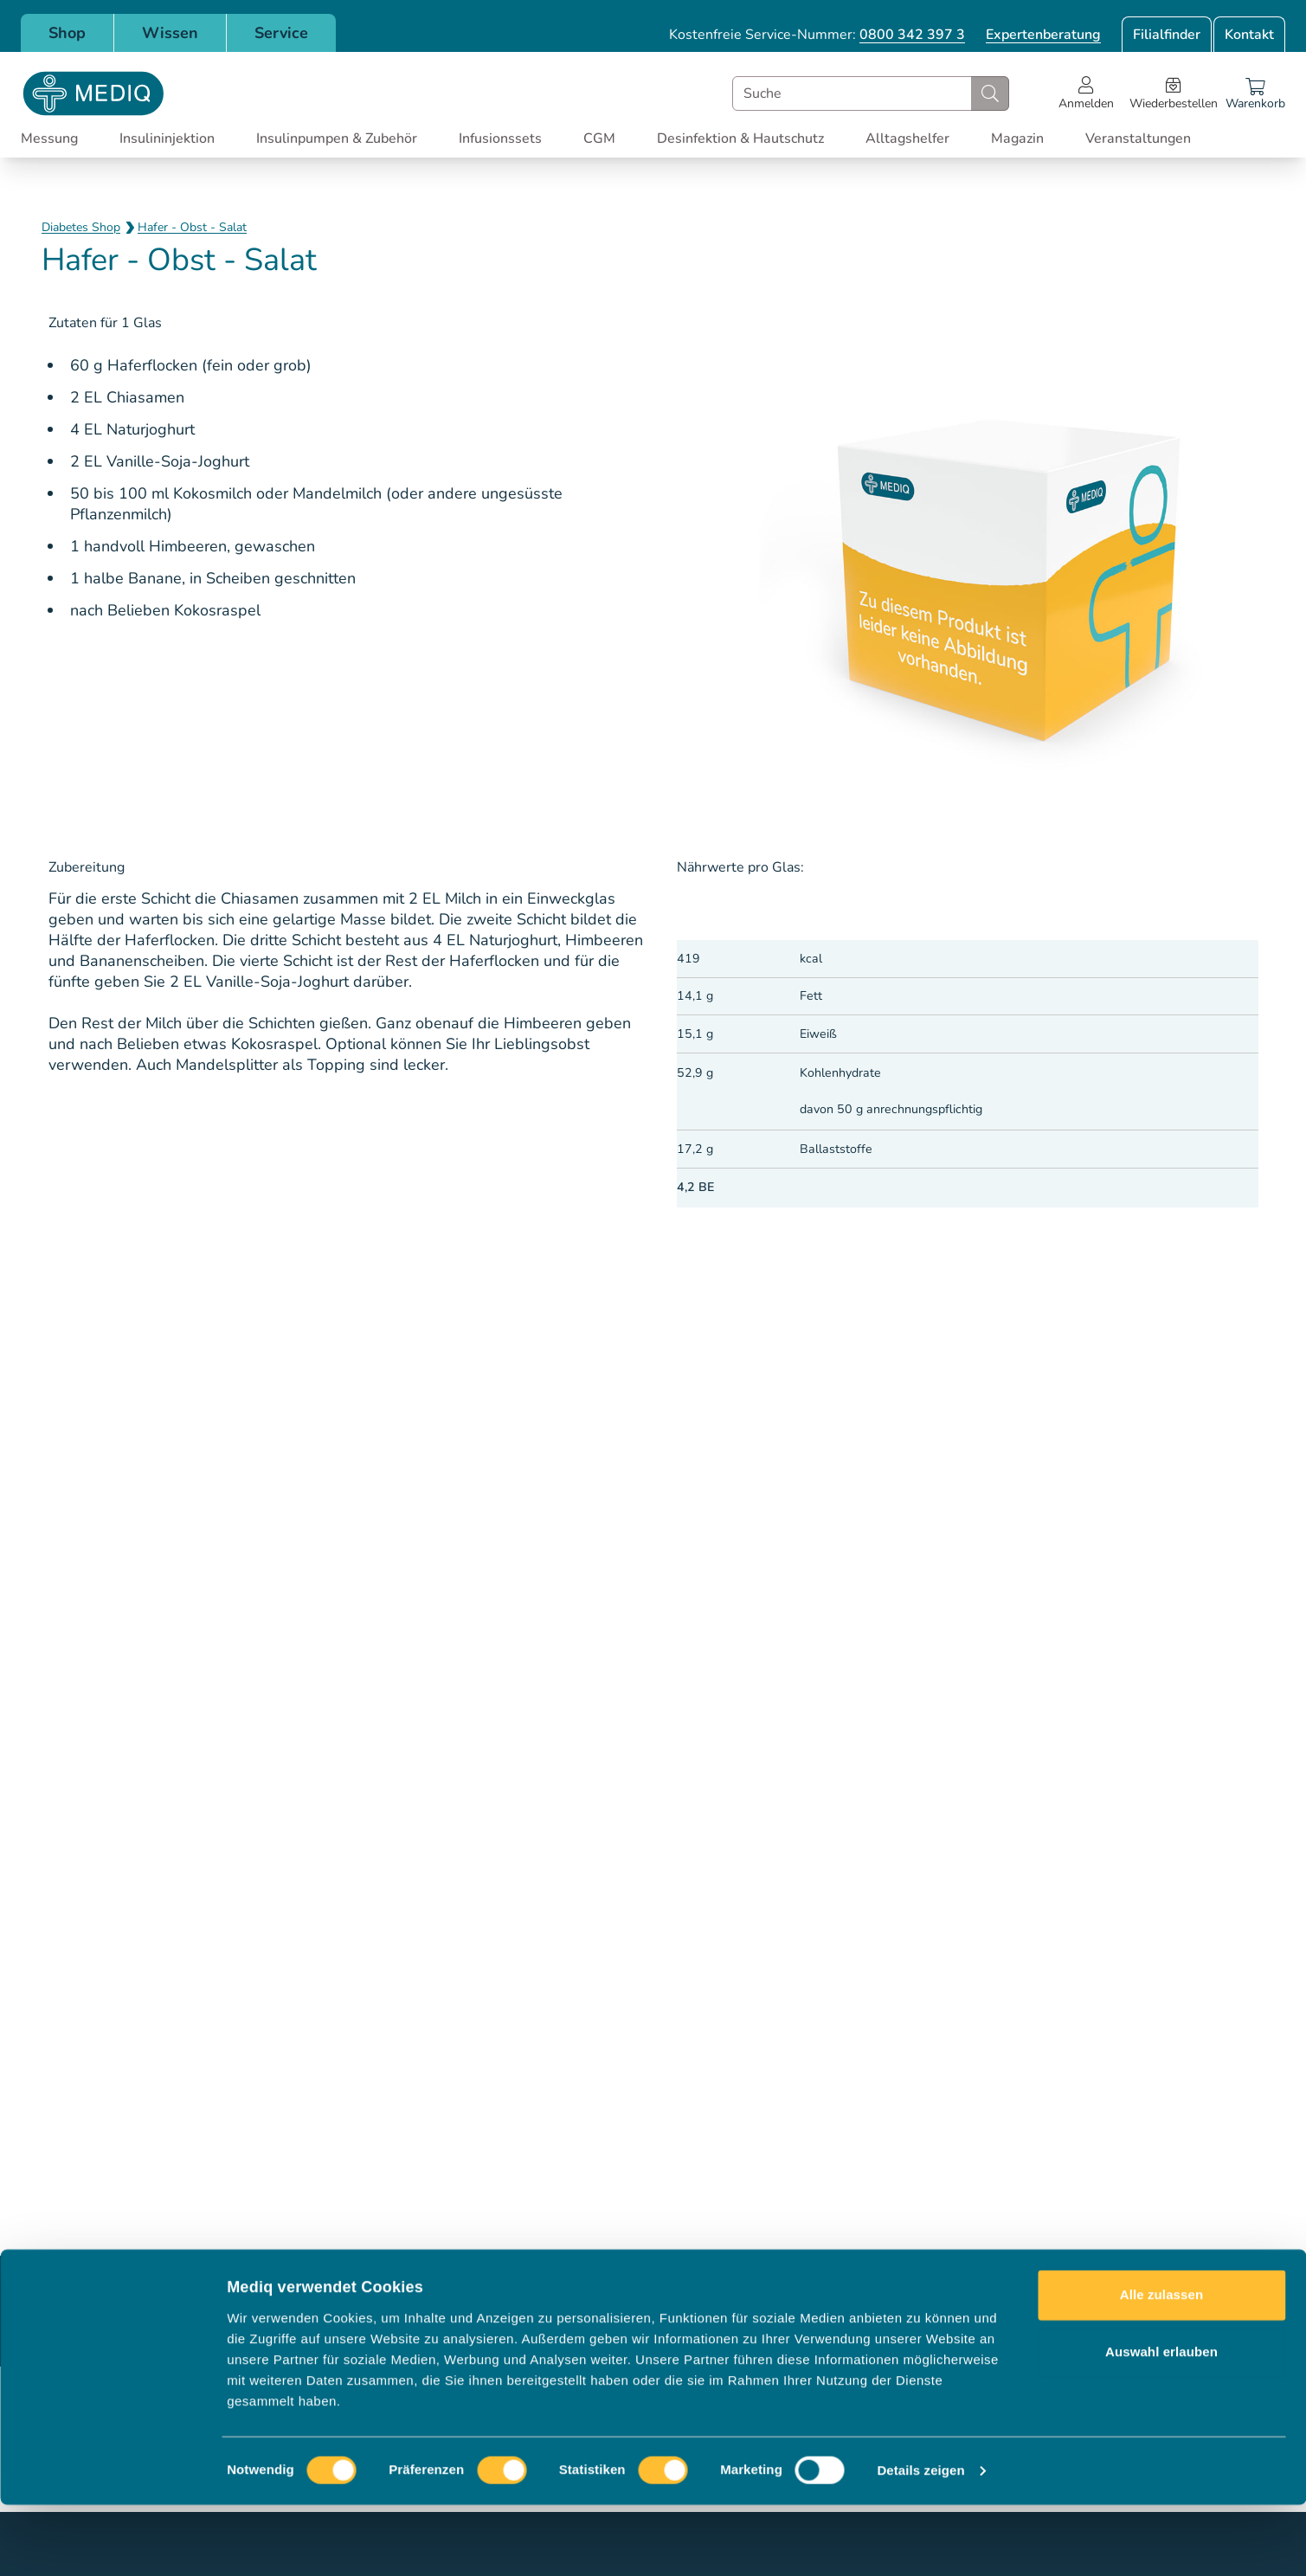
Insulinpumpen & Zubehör (336, 138)
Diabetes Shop (81, 227)
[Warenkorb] (1255, 93)
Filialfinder (1166, 34)
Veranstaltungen (1138, 138)
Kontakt (1249, 34)
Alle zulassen (1161, 2366)
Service (281, 33)
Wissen (170, 33)
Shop (67, 33)
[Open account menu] (1086, 93)
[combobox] (870, 93)
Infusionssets (500, 138)
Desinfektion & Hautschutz (740, 138)
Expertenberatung (1043, 34)
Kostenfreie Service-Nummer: (817, 34)
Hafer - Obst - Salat (192, 227)
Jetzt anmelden (978, 2311)
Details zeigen (920, 2541)
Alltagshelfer (907, 138)
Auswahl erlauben (1161, 2422)
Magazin (1017, 138)
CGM (599, 138)
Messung (49, 138)
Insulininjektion (167, 138)
